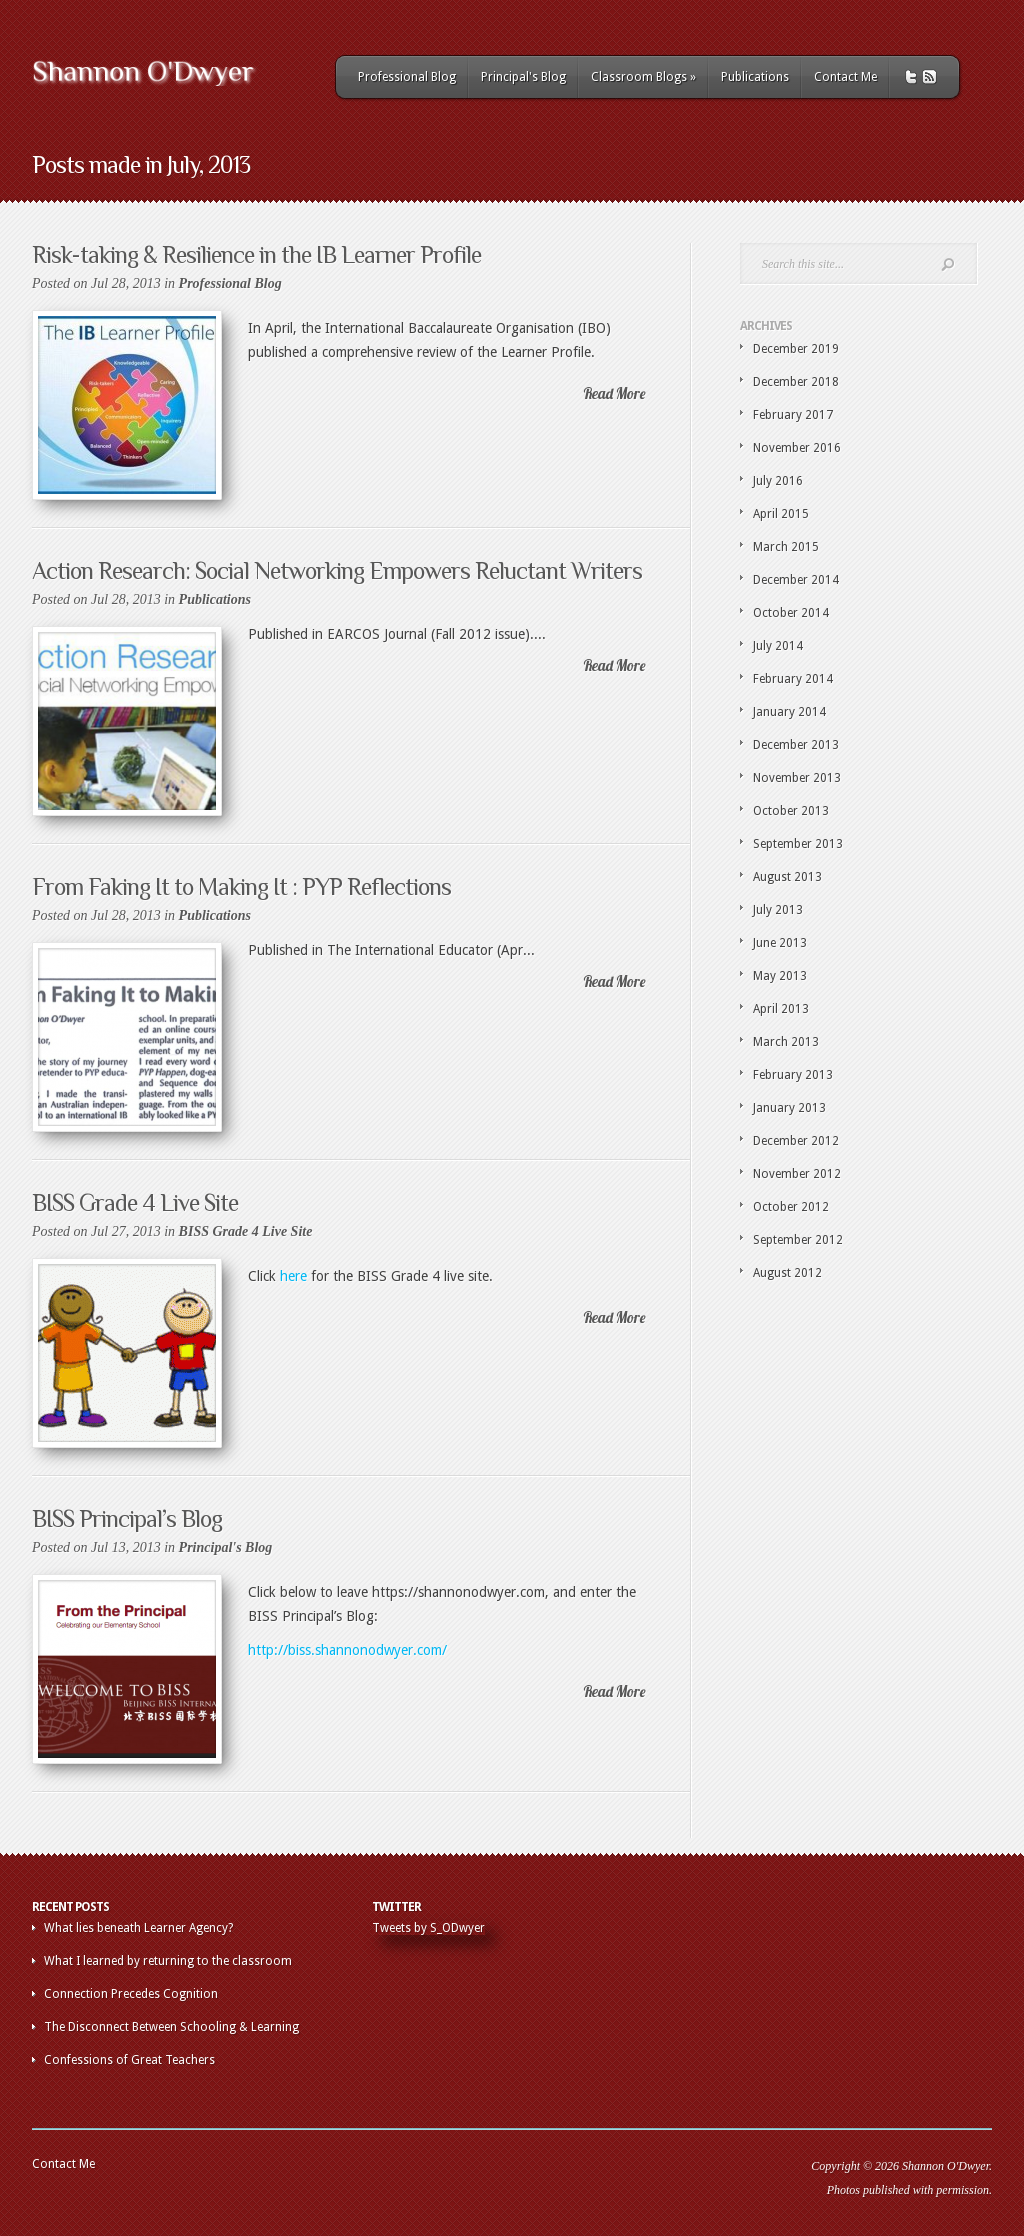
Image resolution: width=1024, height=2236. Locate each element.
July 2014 (778, 646)
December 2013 (796, 745)
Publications (755, 77)
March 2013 (786, 1042)
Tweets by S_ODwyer (428, 1928)
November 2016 (797, 448)
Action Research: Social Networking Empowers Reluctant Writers (337, 570)
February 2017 (793, 415)
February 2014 (793, 679)
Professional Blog (407, 77)
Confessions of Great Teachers (129, 2060)
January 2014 (789, 712)
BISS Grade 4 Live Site (135, 1202)
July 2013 (778, 910)
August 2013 (787, 877)
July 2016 (778, 481)
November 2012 (797, 1174)
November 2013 (797, 778)
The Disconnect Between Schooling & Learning (171, 2027)
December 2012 (796, 1141)
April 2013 (781, 1009)
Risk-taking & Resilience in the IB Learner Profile (256, 254)
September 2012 (798, 1240)
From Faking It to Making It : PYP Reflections (241, 886)
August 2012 (787, 1273)
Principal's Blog (523, 77)
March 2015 (786, 547)
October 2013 (791, 811)
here (293, 1276)
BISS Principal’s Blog (127, 1518)
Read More (614, 393)
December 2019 (796, 349)
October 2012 (791, 1207)
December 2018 (796, 382)
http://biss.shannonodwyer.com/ (347, 1650)
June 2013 (780, 943)
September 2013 (798, 844)
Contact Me (845, 77)
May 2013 (780, 976)
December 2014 (796, 580)
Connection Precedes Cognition (131, 1994)
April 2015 (781, 514)
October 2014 (791, 613)
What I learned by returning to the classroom (168, 1961)
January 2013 (789, 1108)
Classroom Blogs (643, 77)
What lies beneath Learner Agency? (138, 1928)
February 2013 (793, 1075)
